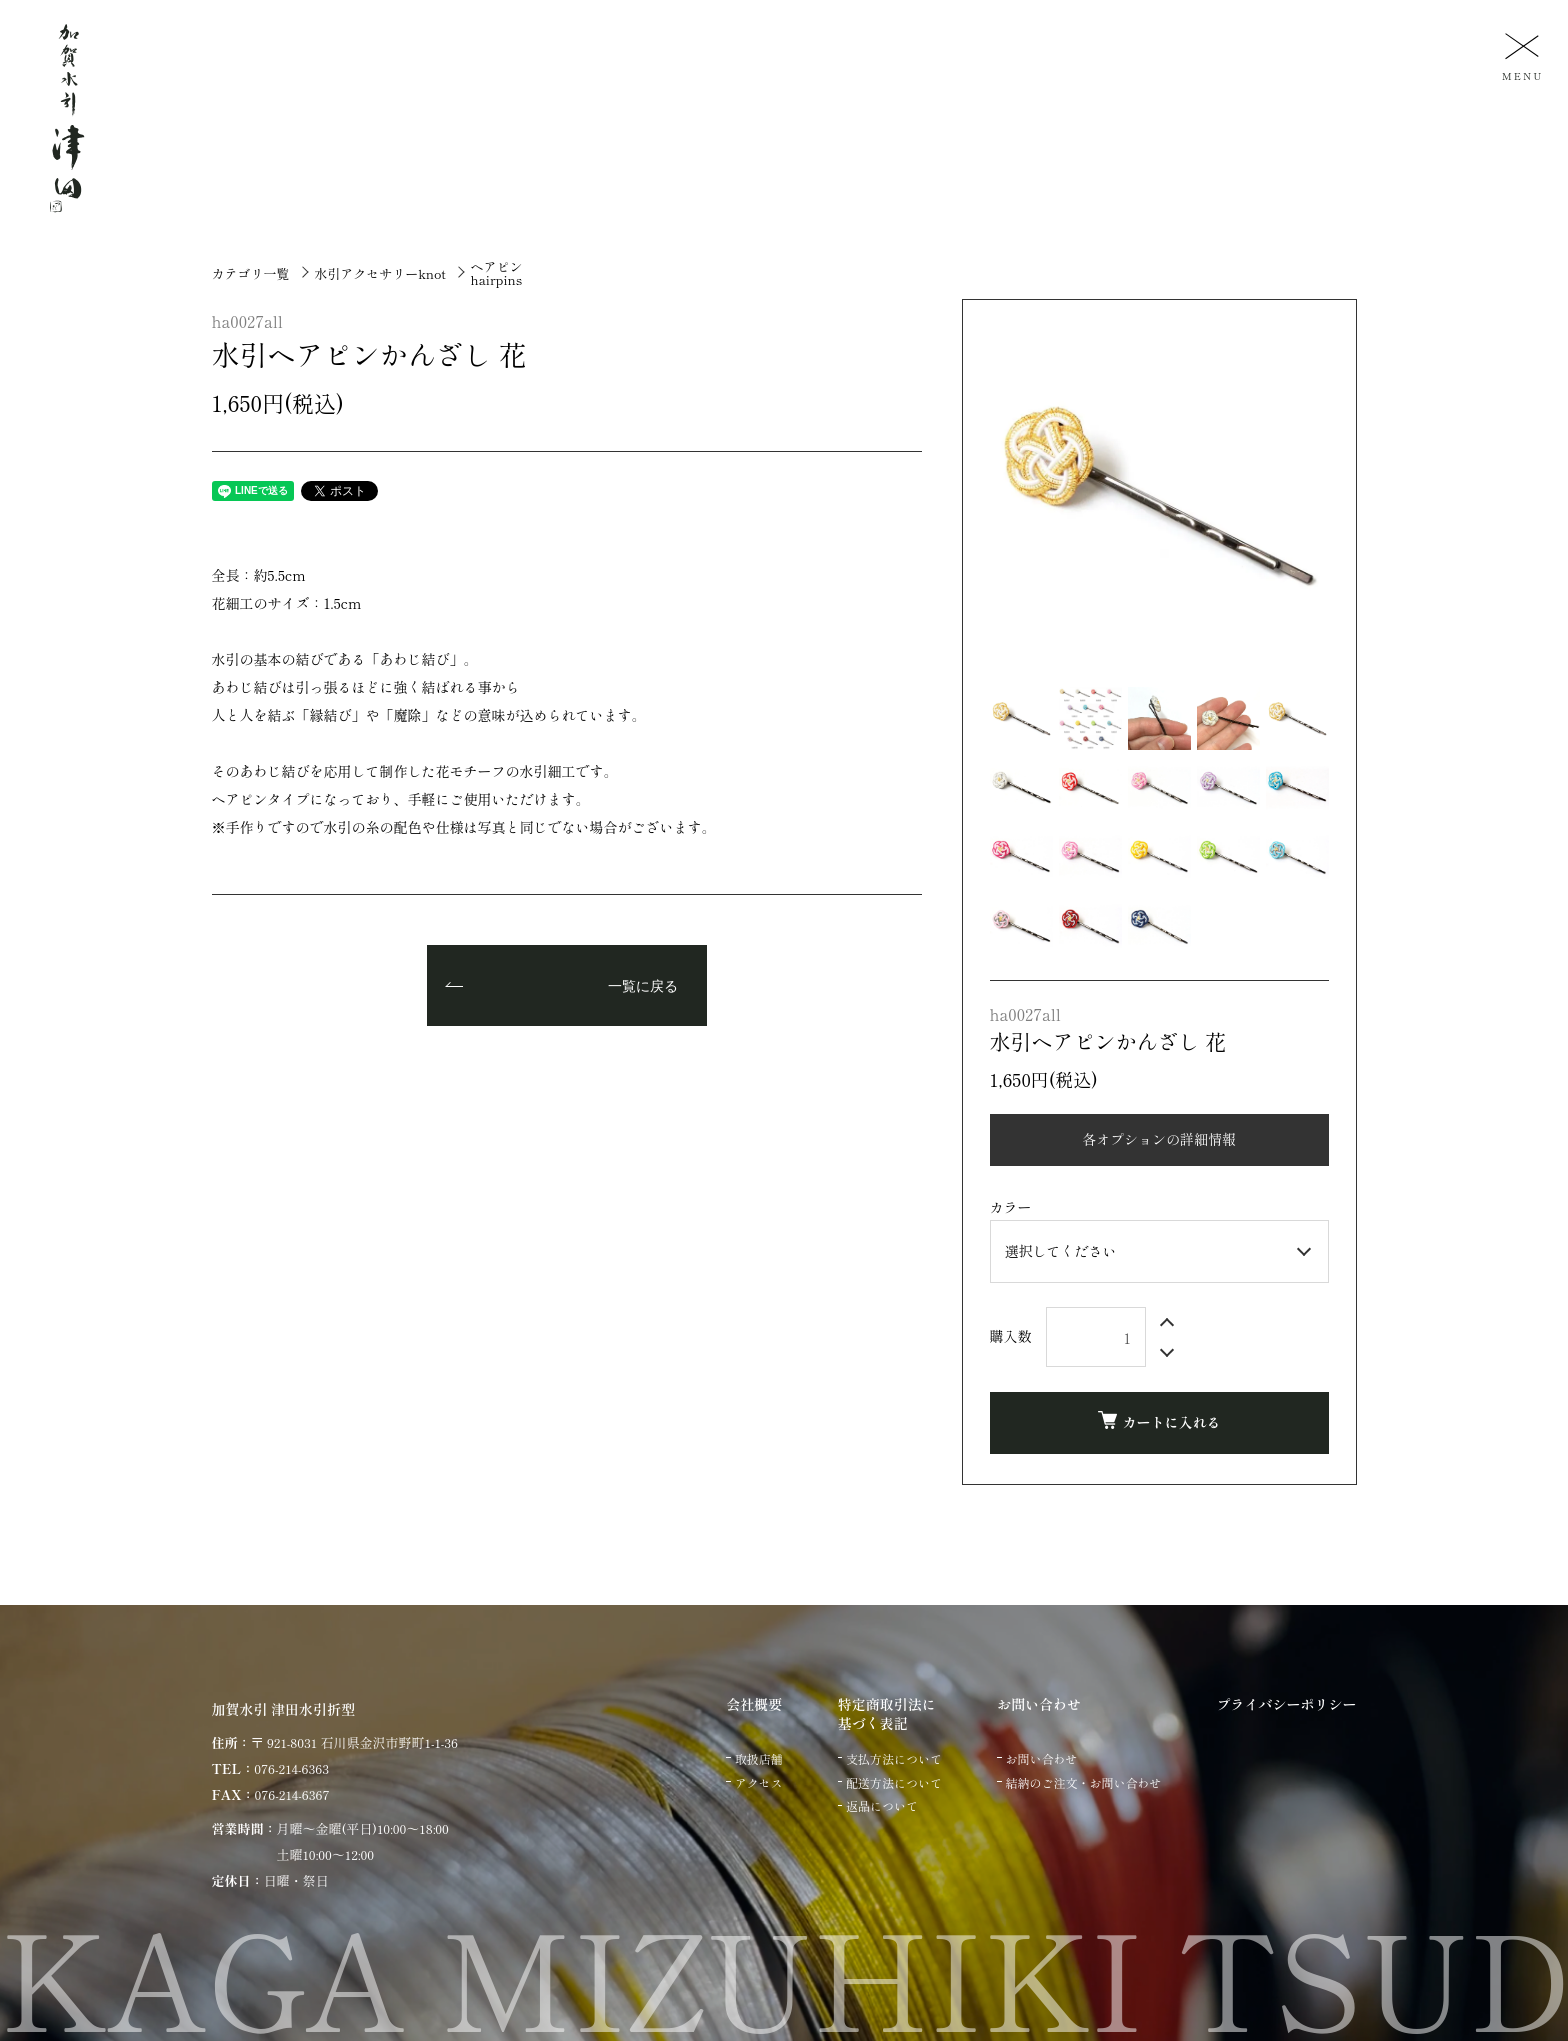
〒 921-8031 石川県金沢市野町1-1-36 (354, 1742)
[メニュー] (1520, 55)
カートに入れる (1159, 1421)
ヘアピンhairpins (496, 273)
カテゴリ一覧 (251, 273)
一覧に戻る (643, 987)
